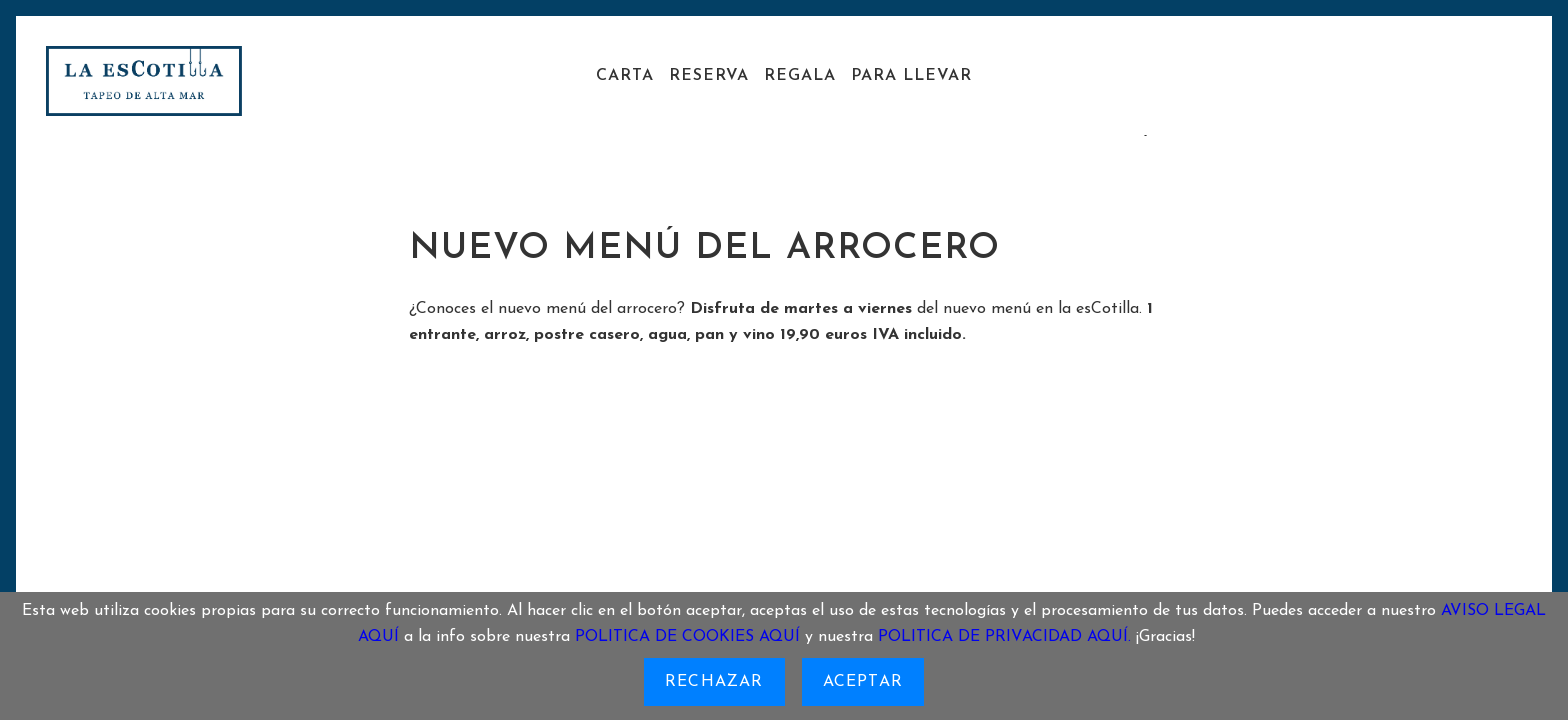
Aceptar (863, 682)
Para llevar (911, 76)
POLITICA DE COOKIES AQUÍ (687, 637)
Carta (625, 76)
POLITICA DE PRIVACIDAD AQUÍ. (1004, 637)
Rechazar (714, 682)
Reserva (709, 76)
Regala (800, 76)
